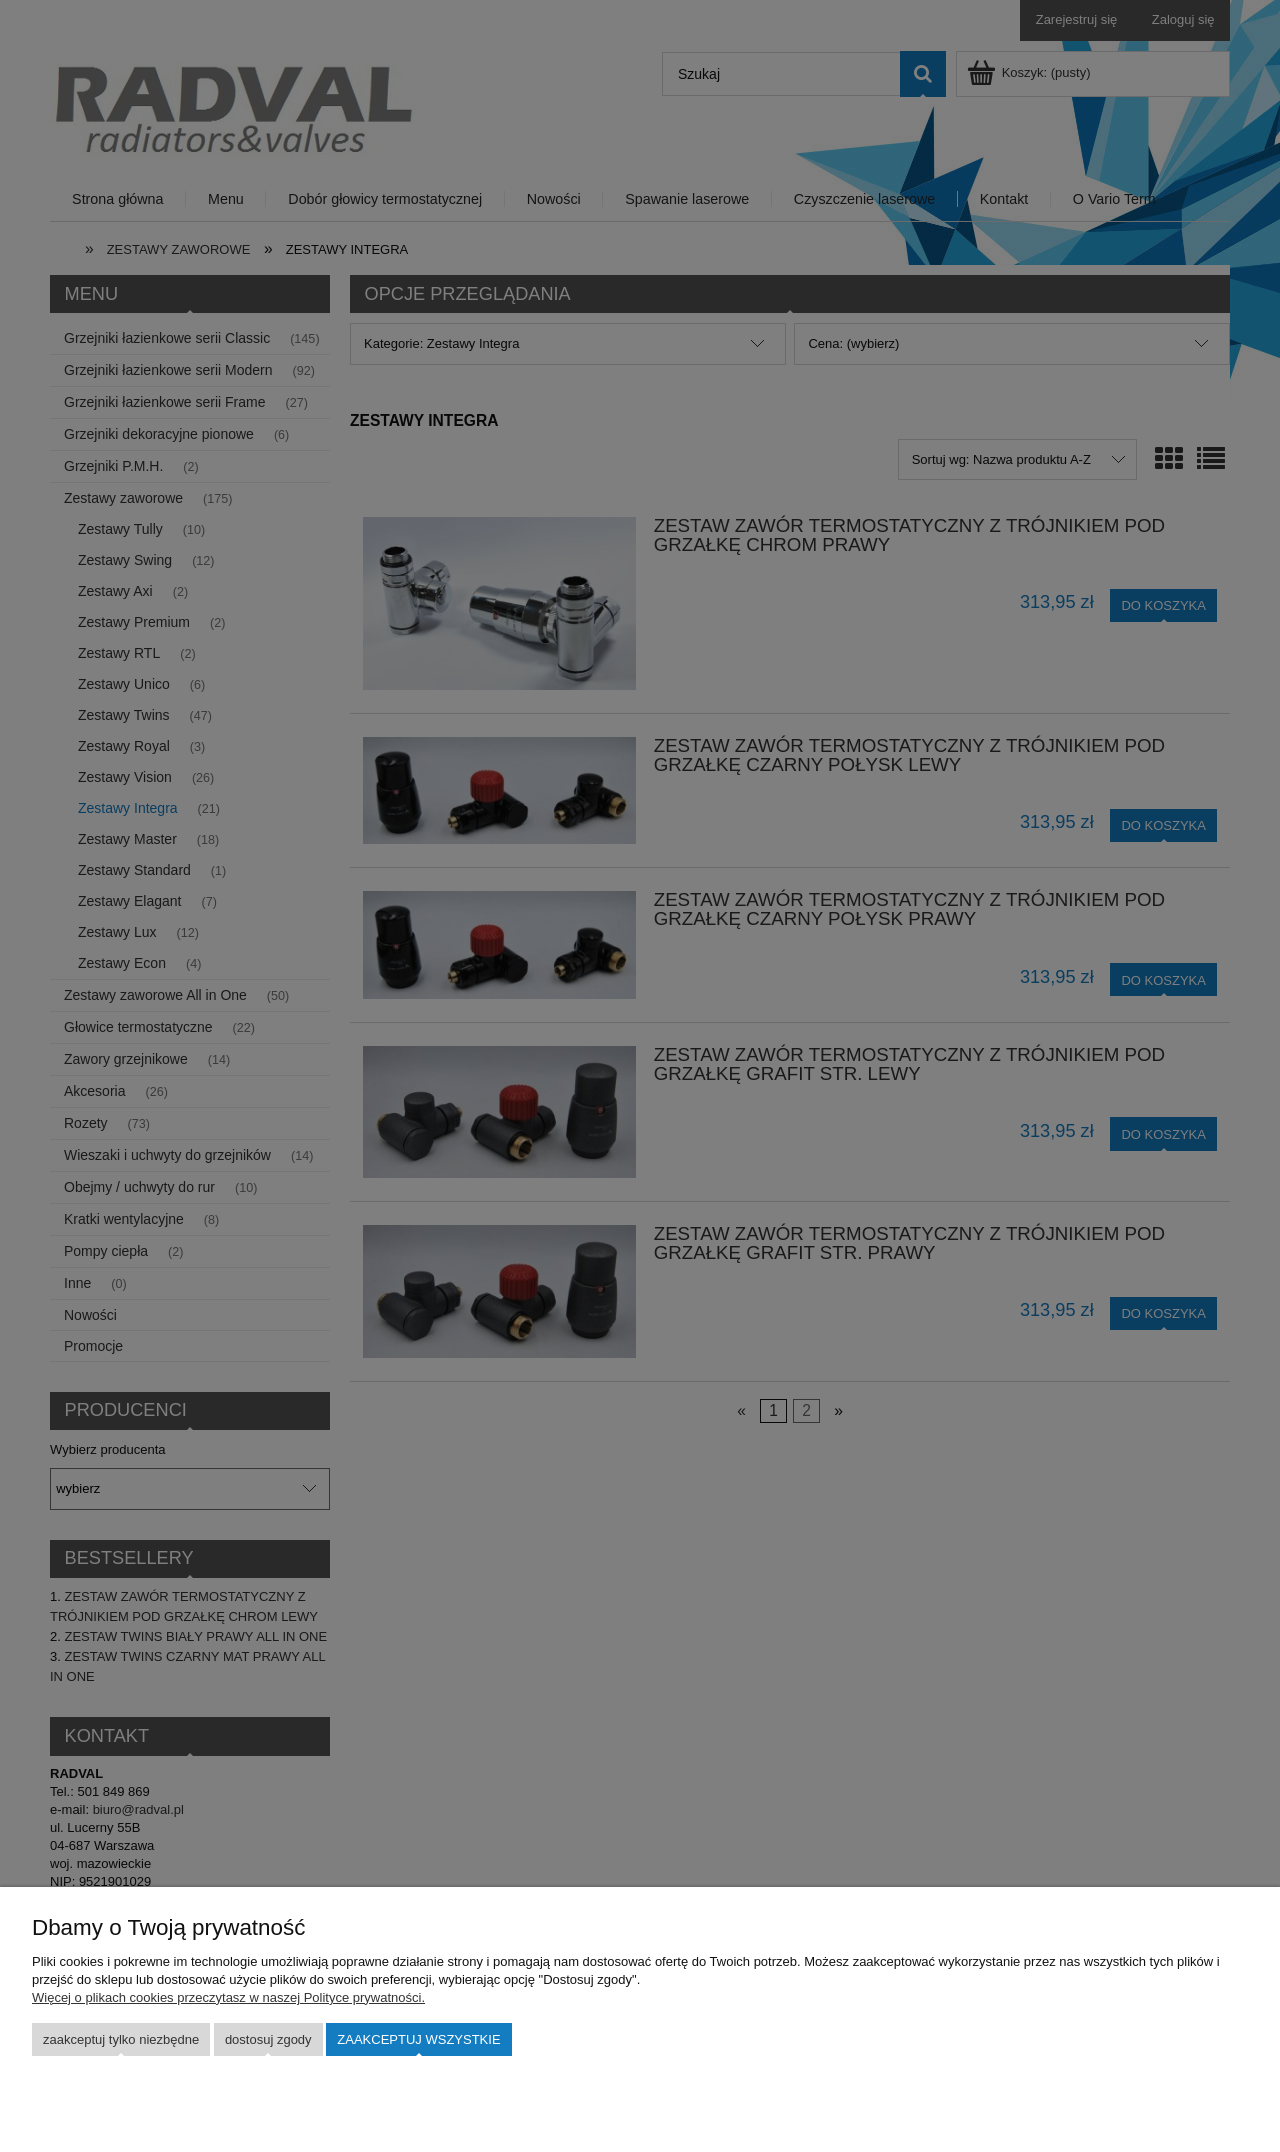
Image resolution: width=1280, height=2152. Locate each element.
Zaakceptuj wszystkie (418, 2039)
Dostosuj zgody (268, 2039)
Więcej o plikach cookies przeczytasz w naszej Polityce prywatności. (228, 1997)
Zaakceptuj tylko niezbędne (121, 2039)
